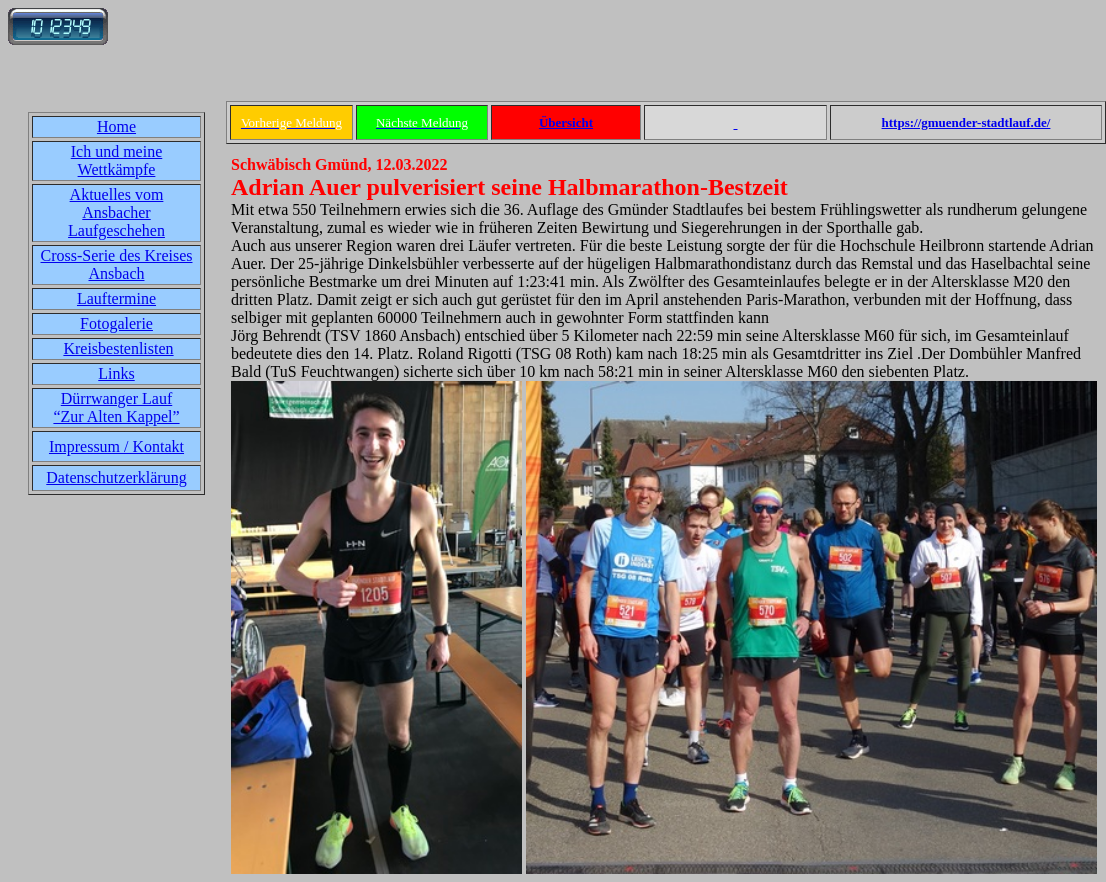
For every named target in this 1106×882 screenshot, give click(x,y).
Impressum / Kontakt (116, 446)
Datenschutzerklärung (116, 477)
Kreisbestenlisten (118, 348)
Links (116, 373)
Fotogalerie (116, 323)
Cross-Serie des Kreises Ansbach (117, 264)
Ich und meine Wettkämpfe (117, 160)
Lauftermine (116, 298)
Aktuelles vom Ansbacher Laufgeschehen (116, 212)
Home (116, 126)
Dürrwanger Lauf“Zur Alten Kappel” (116, 407)
